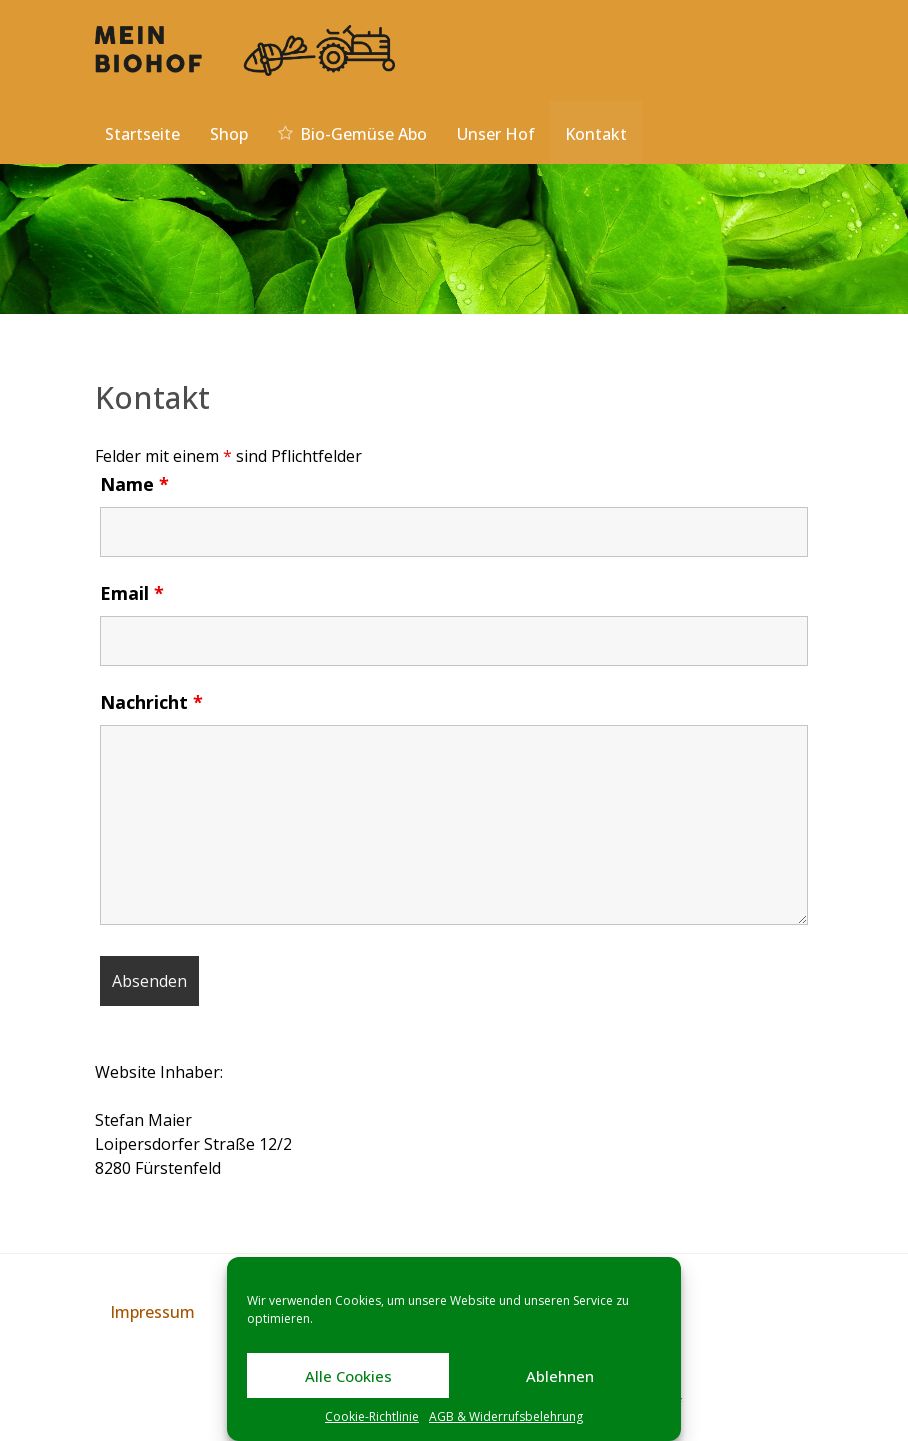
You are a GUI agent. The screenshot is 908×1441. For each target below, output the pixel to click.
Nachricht (151, 702)
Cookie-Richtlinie (372, 1416)
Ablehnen (560, 1376)
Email (132, 593)
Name (134, 484)
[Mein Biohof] (245, 49)
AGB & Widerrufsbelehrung (506, 1416)
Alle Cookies (348, 1376)
